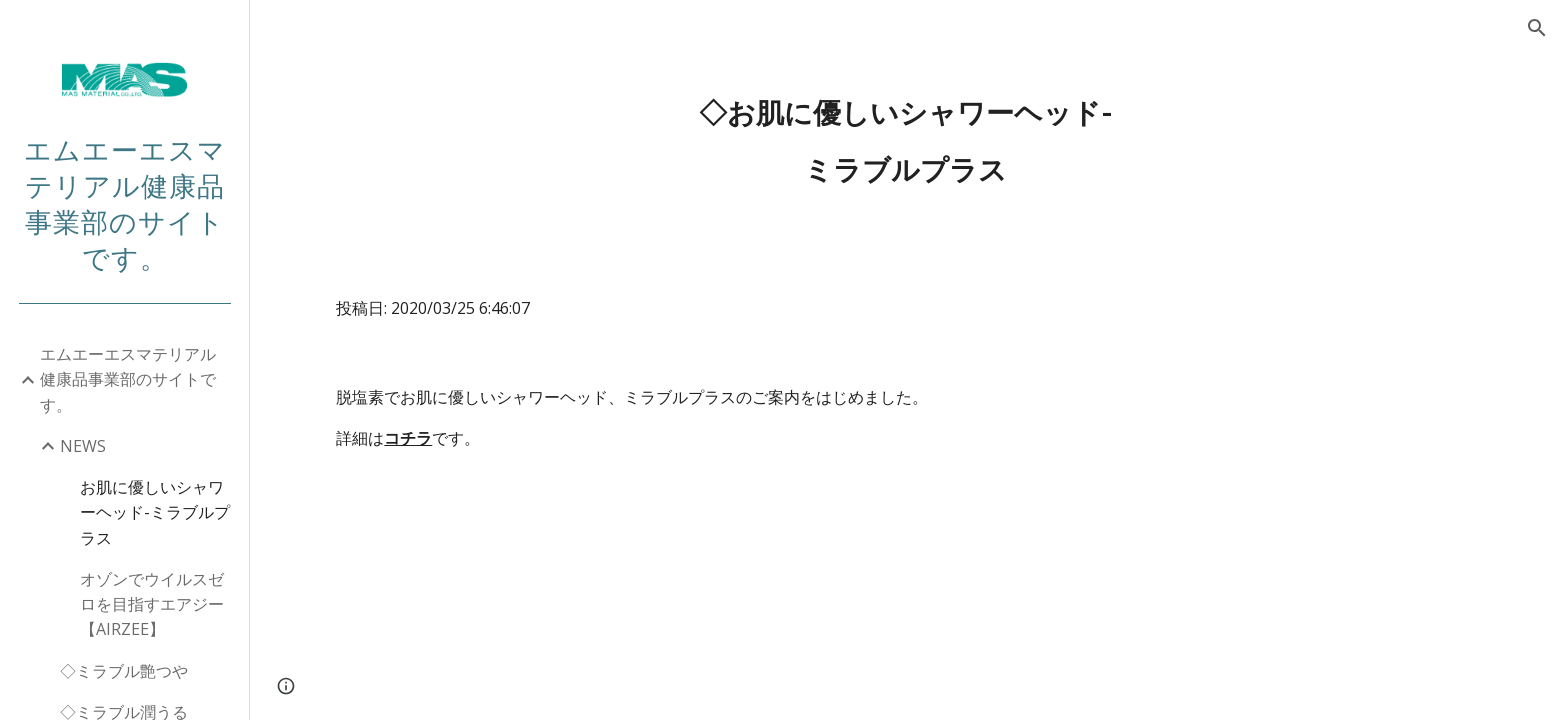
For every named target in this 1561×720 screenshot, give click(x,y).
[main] (905, 142)
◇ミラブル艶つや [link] (124, 671)
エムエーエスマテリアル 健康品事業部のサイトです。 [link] (136, 379)
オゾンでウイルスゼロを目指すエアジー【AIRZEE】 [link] (152, 604)
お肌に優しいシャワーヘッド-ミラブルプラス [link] (155, 512)
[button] (1537, 28)
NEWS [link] (83, 446)
